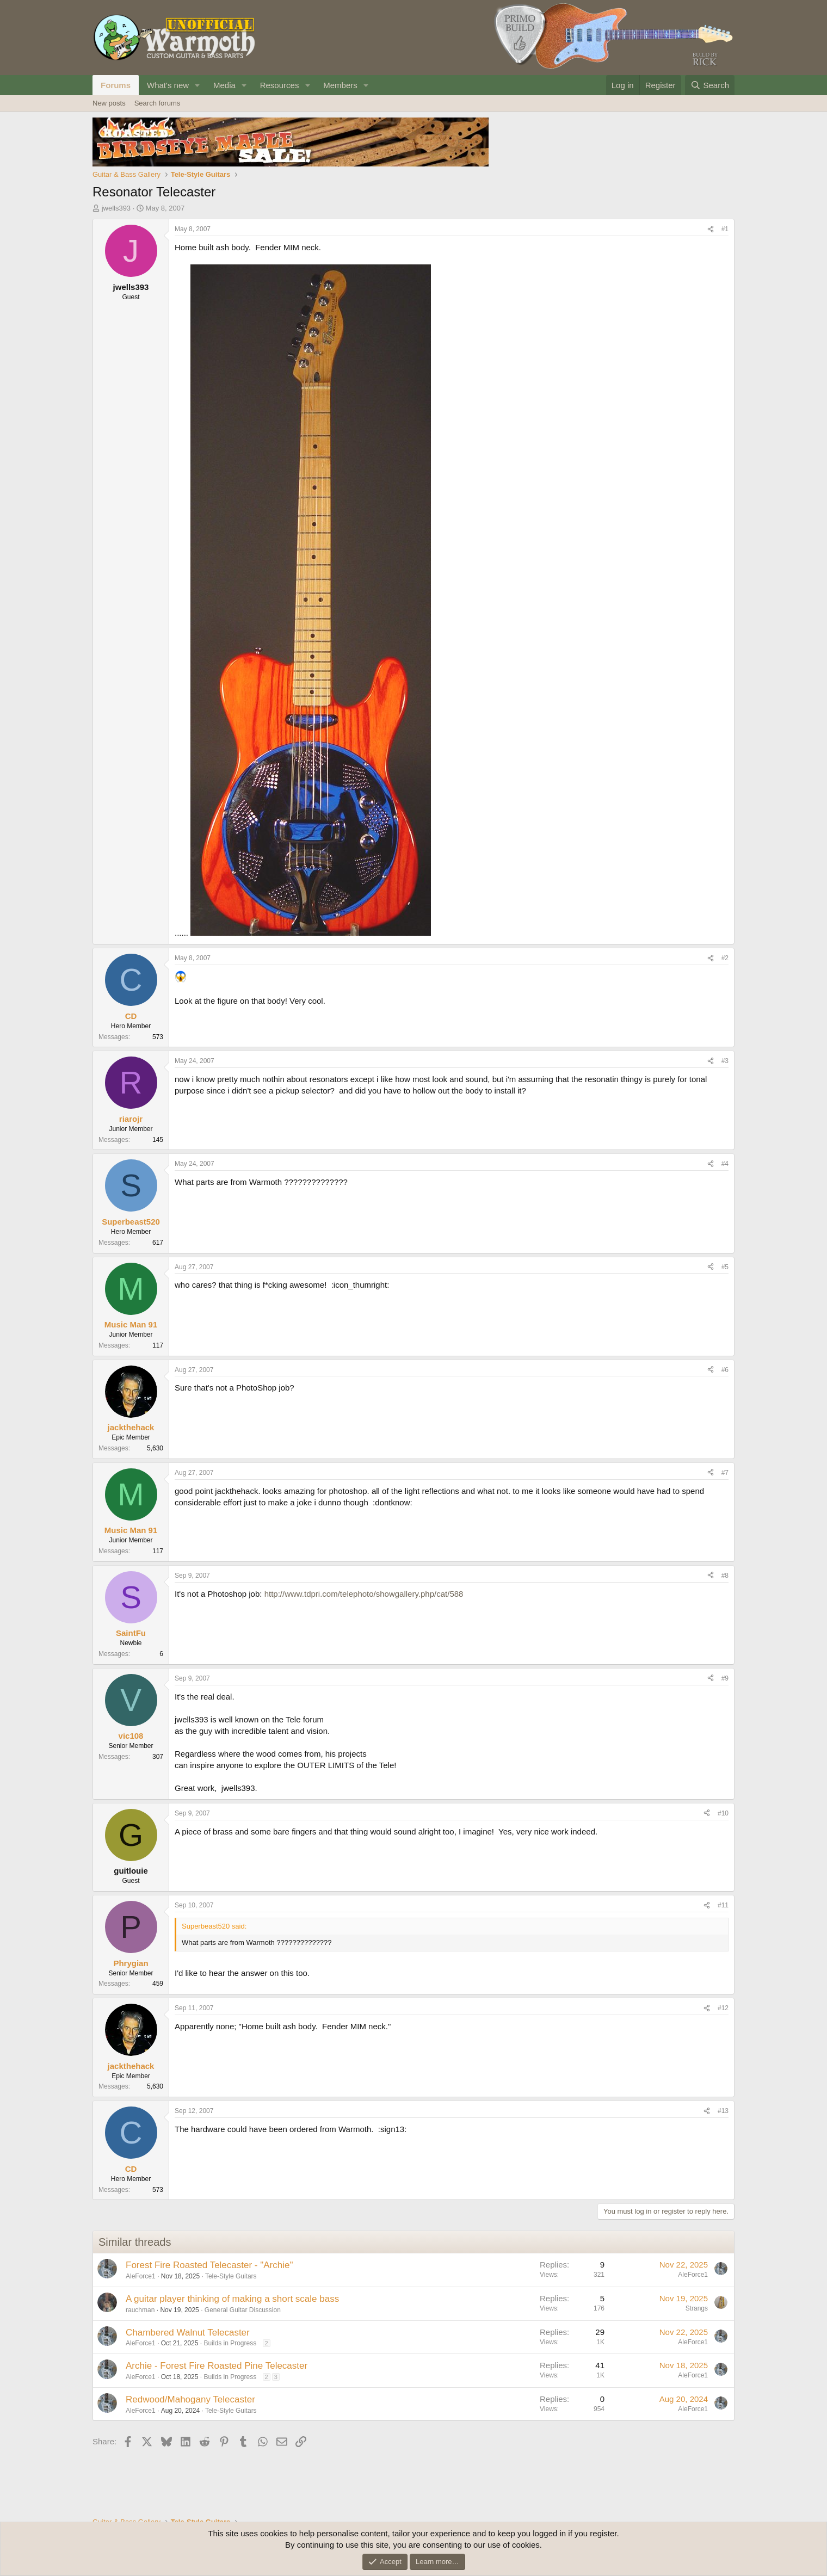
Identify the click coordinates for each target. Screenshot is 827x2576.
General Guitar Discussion (243, 2310)
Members (340, 85)
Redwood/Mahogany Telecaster (190, 2399)
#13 (723, 2111)
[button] (197, 85)
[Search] (710, 85)
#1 (725, 229)
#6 (725, 1370)
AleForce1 (141, 2276)
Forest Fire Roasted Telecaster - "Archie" (209, 2265)
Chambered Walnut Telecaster (188, 2332)
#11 (723, 1905)
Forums (116, 85)
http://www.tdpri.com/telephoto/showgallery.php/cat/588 (364, 1593)
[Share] (710, 229)
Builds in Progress (229, 2343)
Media (224, 85)
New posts (109, 103)
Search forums (157, 103)
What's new (168, 85)
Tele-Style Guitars (231, 2276)
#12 (723, 2008)
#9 (725, 1678)
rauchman (140, 2310)
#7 (725, 1473)
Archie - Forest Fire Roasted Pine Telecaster (216, 2366)
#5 (725, 1267)
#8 (725, 1575)
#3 (725, 1061)
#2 (725, 958)
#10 (723, 1813)
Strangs (697, 2308)
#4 (725, 1163)
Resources (279, 85)
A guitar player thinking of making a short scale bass (232, 2299)
